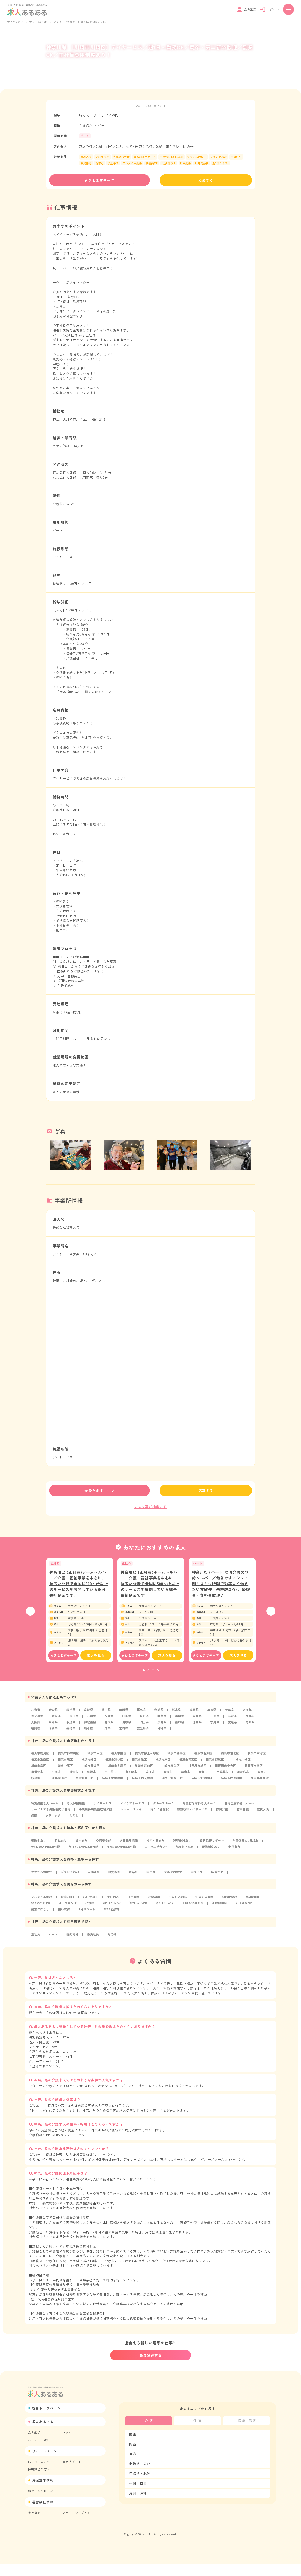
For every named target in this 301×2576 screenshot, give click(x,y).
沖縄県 (165, 1733)
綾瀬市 (75, 1784)
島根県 (129, 1727)
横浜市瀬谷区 (144, 1765)
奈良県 (71, 1727)
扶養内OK (69, 1911)
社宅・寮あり (159, 1854)
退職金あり (39, 1854)
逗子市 (180, 1778)
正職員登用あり (198, 1918)
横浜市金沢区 (208, 1759)
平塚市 (84, 1778)
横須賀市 (64, 1778)
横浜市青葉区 (220, 1765)
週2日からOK (141, 1918)
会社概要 (34, 2524)
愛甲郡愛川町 (71, 1791)
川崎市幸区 (66, 1771)
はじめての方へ (39, 2473)
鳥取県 (111, 1727)
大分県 (107, 1733)
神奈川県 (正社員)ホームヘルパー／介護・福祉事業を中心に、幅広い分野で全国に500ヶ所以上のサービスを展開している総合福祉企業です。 (78, 1587)
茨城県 (161, 1714)
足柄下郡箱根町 (246, 1784)
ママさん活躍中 (42, 1886)
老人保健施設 (77, 1816)
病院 (55, 1829)
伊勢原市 (254, 1778)
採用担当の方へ (39, 2480)
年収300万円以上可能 (46, 1861)
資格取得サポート (217, 1854)
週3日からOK (169, 1918)
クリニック (75, 1829)
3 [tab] (153, 1675)
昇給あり (61, 1854)
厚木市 (216, 1778)
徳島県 (201, 1727)
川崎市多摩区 (147, 1771)
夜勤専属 (157, 1911)
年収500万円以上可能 (125, 1861)
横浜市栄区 (170, 1765)
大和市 (234, 1778)
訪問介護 (228, 1822)
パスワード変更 (39, 2451)
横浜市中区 (97, 1759)
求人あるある (15, 22)
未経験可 (95, 1886)
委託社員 (94, 1950)
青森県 (53, 1714)
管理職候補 (226, 1918)
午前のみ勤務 (182, 1911)
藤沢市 (120, 1778)
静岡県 (183, 1720)
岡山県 (147, 1727)
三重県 (219, 1720)
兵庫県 (53, 1727)
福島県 (143, 1714)
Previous (30, 1615)
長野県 (147, 1720)
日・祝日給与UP (160, 1861)
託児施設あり (186, 1854)
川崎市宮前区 (174, 1771)
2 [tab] (148, 1675)
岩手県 (71, 1714)
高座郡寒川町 (125, 1784)
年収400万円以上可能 (85, 1861)
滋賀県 (237, 1720)
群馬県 (197, 1714)
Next (270, 1615)
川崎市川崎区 (40, 1771)
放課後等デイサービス (198, 1822)
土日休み (115, 1911)
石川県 (93, 1720)
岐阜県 (165, 1720)
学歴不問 (201, 1886)
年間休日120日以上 (251, 1854)
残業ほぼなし (40, 1924)
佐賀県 (53, 1733)
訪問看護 (249, 1822)
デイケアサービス (135, 1816)
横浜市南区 (121, 1759)
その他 (96, 1829)
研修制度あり (217, 1861)
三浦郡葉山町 (97, 1784)
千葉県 (233, 1714)
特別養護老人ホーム (45, 1816)
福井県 (111, 1720)
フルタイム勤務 (42, 1911)
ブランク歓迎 (71, 1886)
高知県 (255, 1727)
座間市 (57, 1784)
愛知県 (201, 1720)
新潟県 (57, 1720)
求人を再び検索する (150, 1506)
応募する (205, 180)
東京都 (251, 1714)
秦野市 (199, 1778)
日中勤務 (136, 1911)
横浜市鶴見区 (40, 1759)
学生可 (154, 1886)
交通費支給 (105, 1854)
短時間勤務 (235, 1911)
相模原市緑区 (229, 1771)
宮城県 (90, 1714)
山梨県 (129, 1720)
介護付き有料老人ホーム (204, 1816)
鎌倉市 (102, 1778)
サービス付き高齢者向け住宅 (51, 1822)
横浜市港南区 (67, 1765)
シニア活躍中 (176, 1886)
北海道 (36, 1714)
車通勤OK (259, 1911)
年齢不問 (222, 1886)
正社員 (36, 1950)
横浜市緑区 (118, 1765)
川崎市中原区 (92, 1771)
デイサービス (105, 1816)
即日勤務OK (250, 1918)
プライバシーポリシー (78, 2524)
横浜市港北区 (236, 1759)
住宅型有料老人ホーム (246, 1816)
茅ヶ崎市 (161, 1778)
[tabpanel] (79, 1614)
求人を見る (95, 1659)
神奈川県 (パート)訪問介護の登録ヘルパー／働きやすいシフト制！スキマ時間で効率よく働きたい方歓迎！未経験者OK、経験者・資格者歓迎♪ (221, 1587)
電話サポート (71, 2473)
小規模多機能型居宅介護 (98, 1822)
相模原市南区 (40, 1778)
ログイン (68, 2444)
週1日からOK (114, 1918)
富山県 (75, 1720)
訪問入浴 (37, 1829)
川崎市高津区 (119, 1771)
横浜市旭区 (94, 1765)
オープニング (69, 1918)
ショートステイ (135, 1822)
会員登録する (150, 2366)
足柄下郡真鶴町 (42, 1791)
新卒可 (136, 1886)
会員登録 (34, 2444)
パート (53, 1950)
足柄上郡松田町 (215, 1784)
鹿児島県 (145, 1733)
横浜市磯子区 (181, 1759)
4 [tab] (158, 1675)
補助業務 (64, 1924)
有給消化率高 (189, 1861)
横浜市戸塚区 (40, 1765)
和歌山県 (91, 1727)
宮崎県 (126, 1733)
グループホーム (168, 1816)
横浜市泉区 (194, 1765)
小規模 (92, 1918)
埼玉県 (216, 1714)
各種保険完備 (131, 1854)
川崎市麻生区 (202, 1771)
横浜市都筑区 (247, 1765)
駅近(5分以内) (41, 1918)
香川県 (219, 1727)
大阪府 (36, 1727)
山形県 (126, 1714)
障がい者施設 (163, 1822)
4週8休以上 (92, 1911)
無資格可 (116, 1886)
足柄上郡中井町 (154, 1784)
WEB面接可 (114, 1924)
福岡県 (36, 1733)
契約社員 (73, 1950)
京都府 (255, 1720)
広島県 (165, 1727)
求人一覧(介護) (38, 22)
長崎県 (71, 1733)
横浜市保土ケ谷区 (150, 1759)
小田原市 (140, 1778)
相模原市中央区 (259, 1771)
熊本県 (90, 1733)
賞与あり (83, 1854)
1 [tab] (144, 1675)
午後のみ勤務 (209, 1911)
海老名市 (37, 1784)
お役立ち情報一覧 (40, 2502)
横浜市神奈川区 (69, 1759)
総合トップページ (46, 2419)
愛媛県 (237, 1727)
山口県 (183, 1727)
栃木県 (180, 1714)
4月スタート (89, 1924)
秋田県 (107, 1714)
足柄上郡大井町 (185, 1784)
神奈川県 (37, 1720)
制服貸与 (242, 1861)
